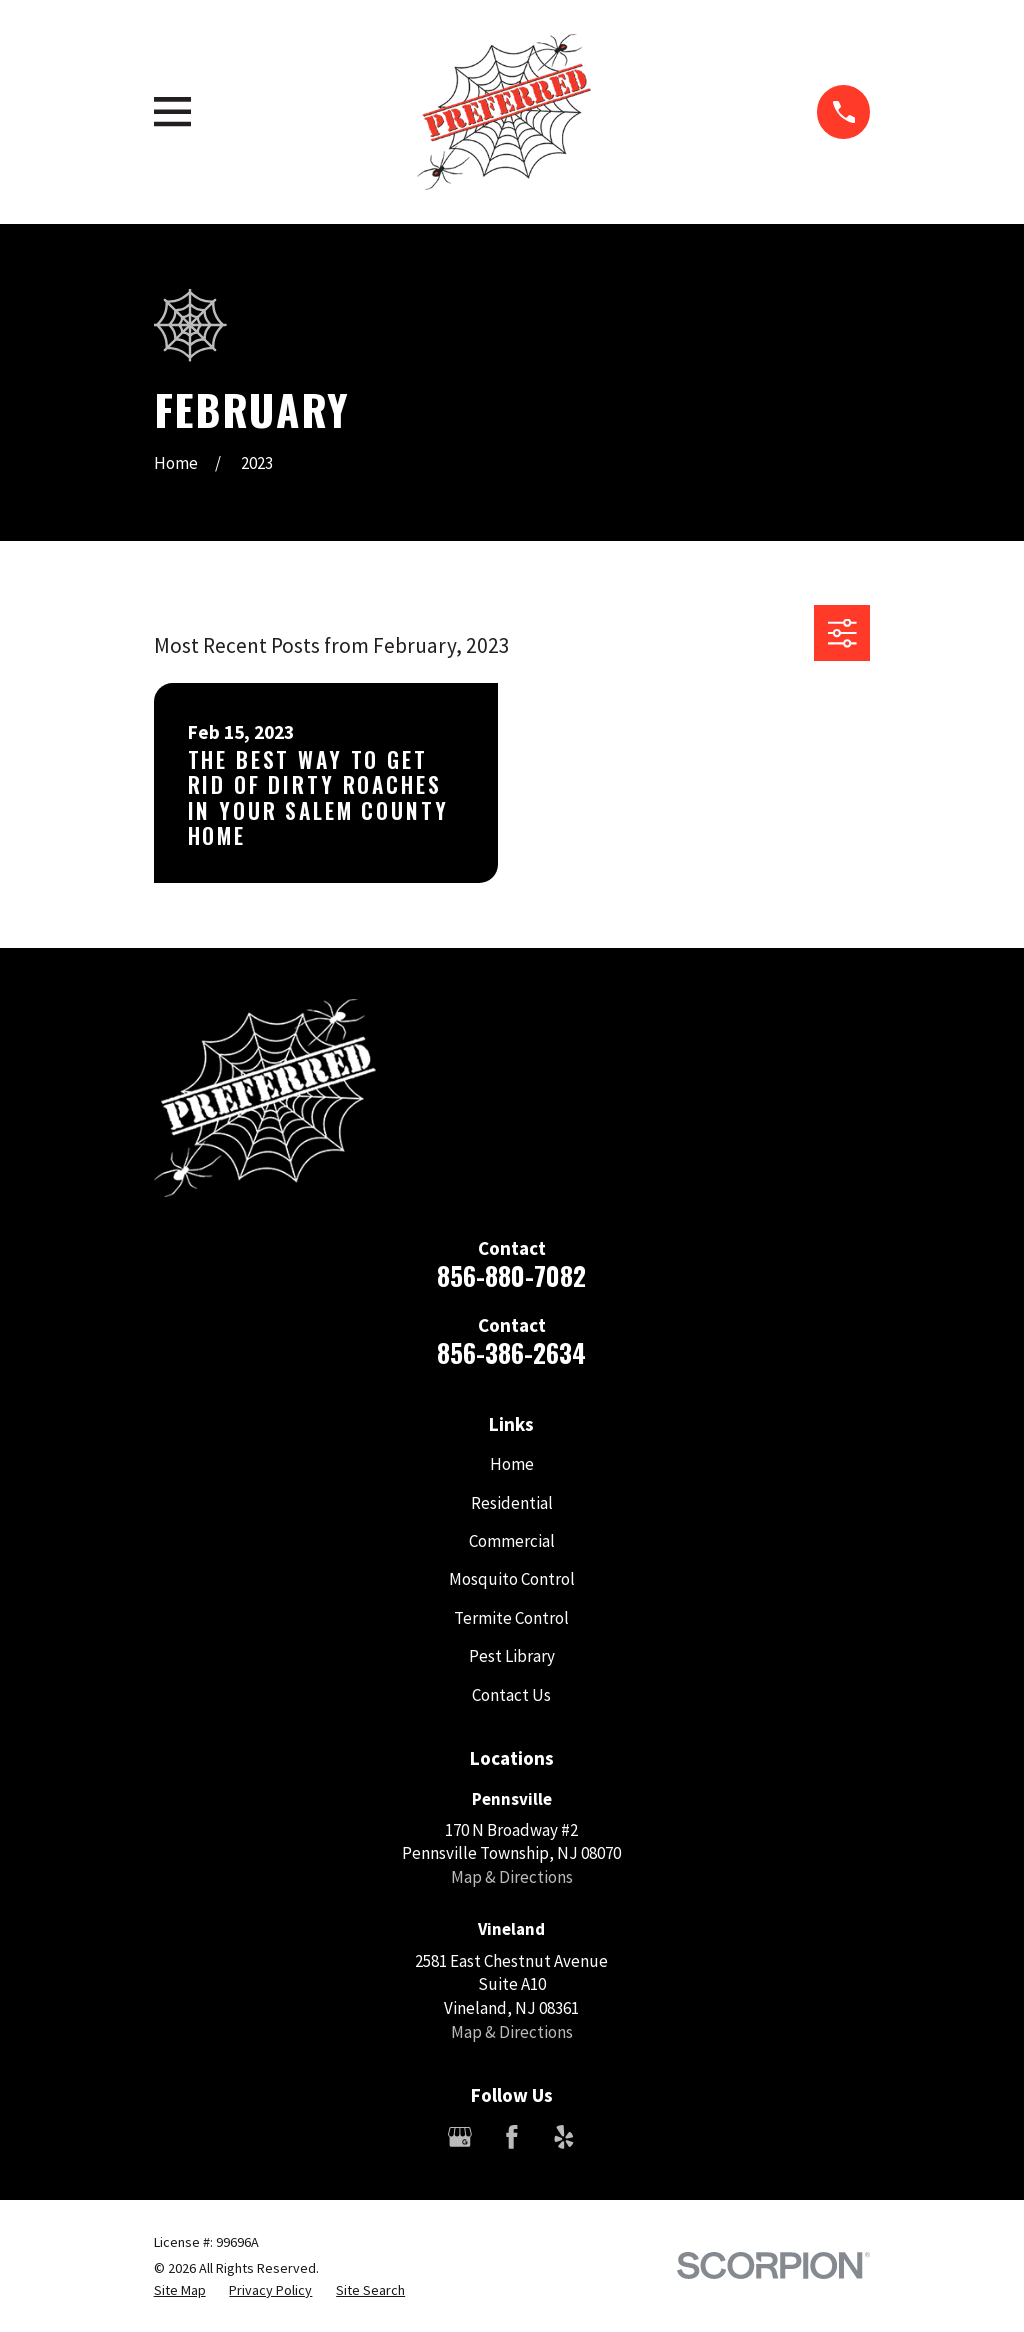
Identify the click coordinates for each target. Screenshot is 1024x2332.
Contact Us (511, 1695)
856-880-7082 (511, 1275)
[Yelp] (564, 2137)
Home (512, 1464)
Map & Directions (512, 1877)
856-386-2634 (511, 1352)
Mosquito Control (512, 1579)
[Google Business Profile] (460, 2137)
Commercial (512, 1541)
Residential (512, 1503)
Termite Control (511, 1618)
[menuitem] (180, 2291)
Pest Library (512, 1656)
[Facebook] (512, 2137)
